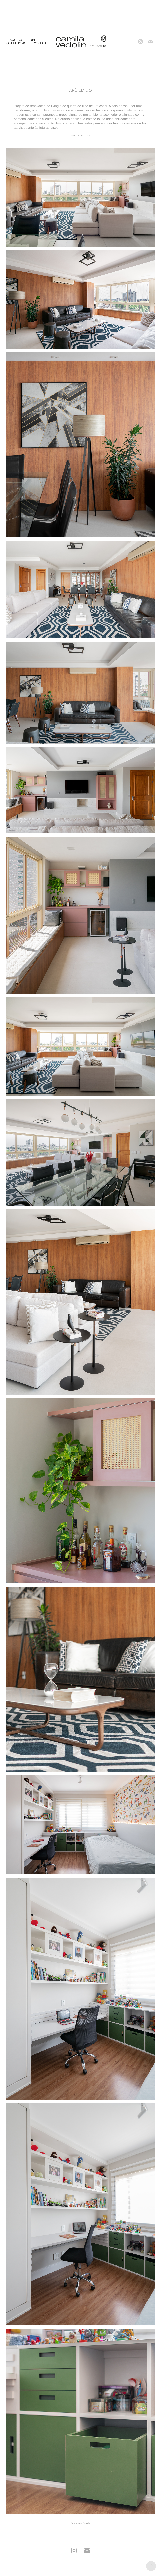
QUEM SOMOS (17, 43)
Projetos (14, 40)
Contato (40, 43)
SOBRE (33, 40)
